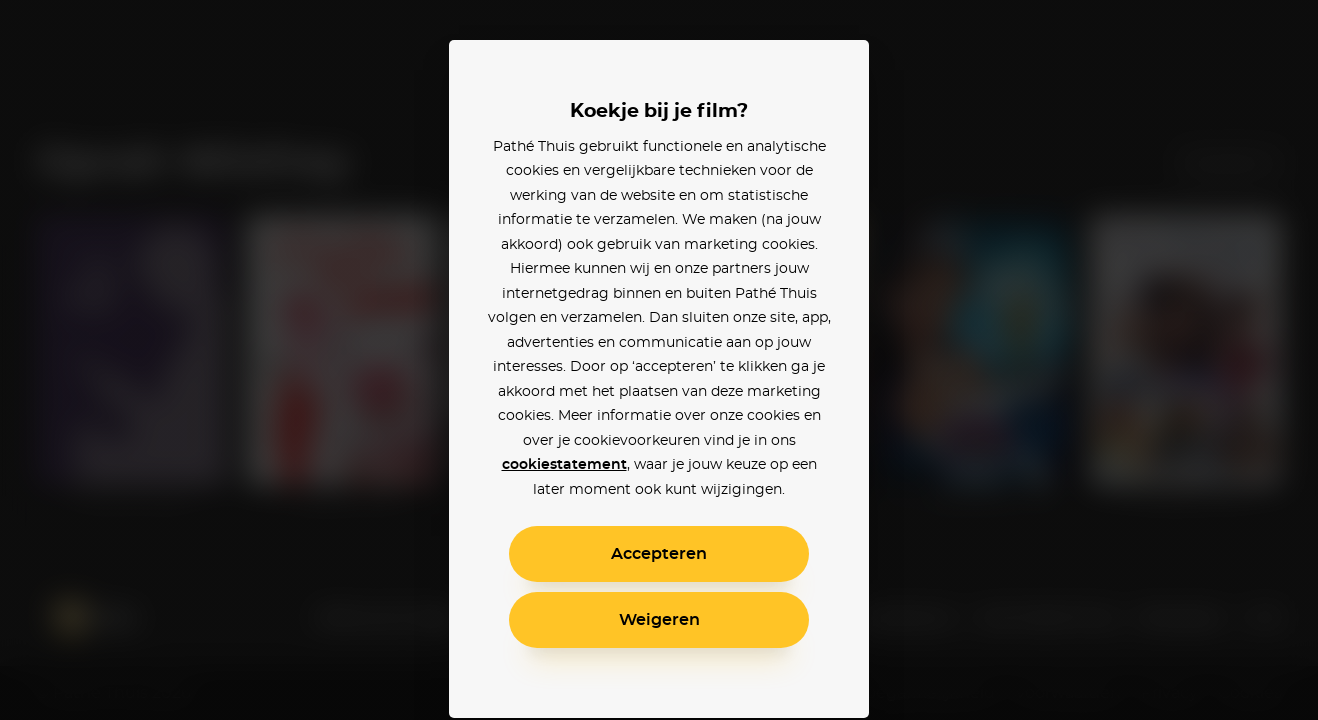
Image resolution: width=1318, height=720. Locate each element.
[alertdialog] (659, 360)
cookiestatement (564, 465)
